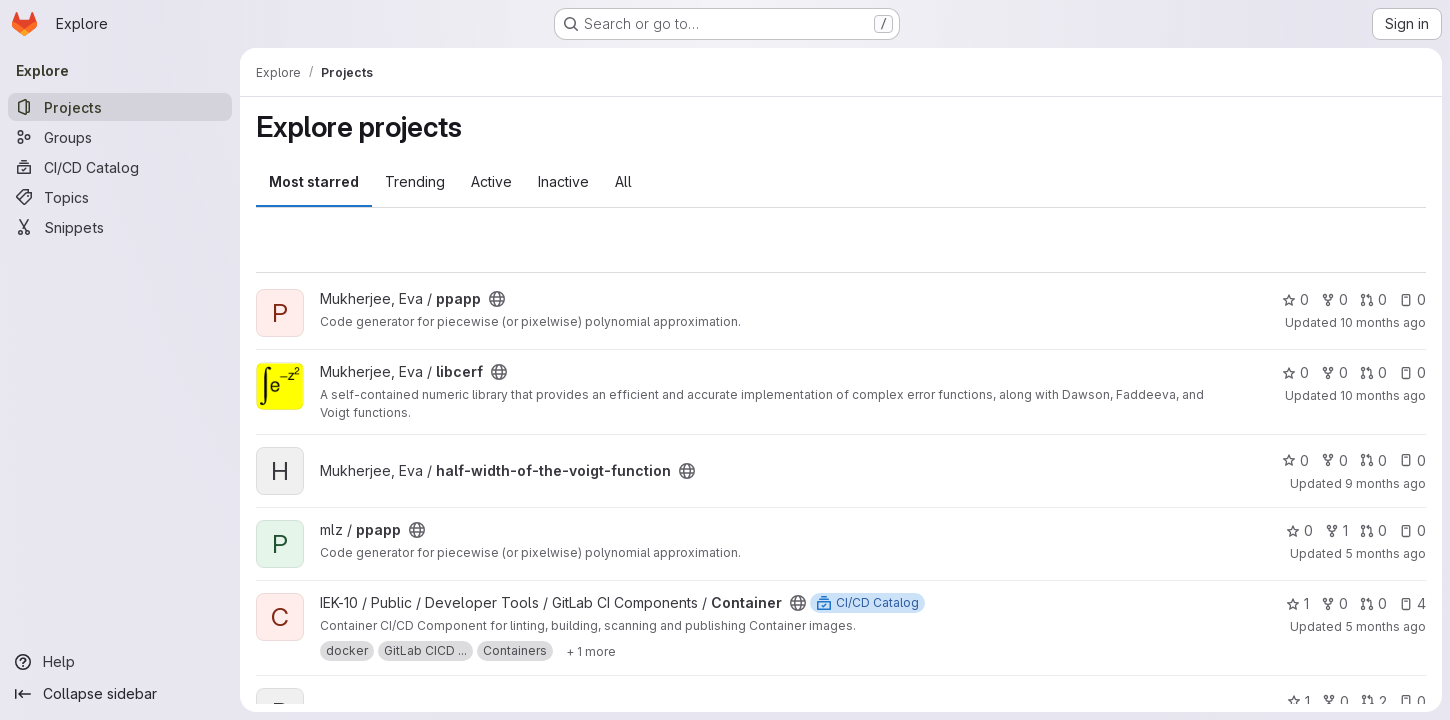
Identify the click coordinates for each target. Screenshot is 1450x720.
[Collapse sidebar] (120, 694)
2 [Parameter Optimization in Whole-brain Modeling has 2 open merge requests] (1374, 701)
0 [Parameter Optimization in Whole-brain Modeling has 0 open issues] (1412, 701)
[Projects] (120, 107)
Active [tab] (491, 181)
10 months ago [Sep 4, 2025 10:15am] (1383, 322)
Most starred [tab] (314, 181)
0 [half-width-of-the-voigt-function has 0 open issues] (1412, 460)
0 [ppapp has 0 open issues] (1412, 299)
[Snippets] (120, 227)
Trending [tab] (415, 181)
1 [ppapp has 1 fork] (1336, 530)
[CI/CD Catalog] (120, 167)
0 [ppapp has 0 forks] (1334, 299)
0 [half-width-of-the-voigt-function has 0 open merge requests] (1373, 460)
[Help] (120, 662)
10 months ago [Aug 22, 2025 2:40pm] (1383, 395)
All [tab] (623, 181)
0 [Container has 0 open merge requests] (1373, 603)
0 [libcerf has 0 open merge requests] (1373, 372)
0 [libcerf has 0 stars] (1295, 372)
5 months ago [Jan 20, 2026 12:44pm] (1385, 626)
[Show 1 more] (591, 651)
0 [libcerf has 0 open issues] (1412, 372)
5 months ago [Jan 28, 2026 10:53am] (1385, 553)
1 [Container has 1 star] (1297, 603)
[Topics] (120, 197)
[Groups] (120, 137)
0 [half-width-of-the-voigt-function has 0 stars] (1295, 460)
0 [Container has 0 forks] (1334, 603)
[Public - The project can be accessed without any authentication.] (497, 299)
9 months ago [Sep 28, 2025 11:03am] (1385, 483)
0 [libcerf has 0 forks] (1334, 372)
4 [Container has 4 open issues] (1412, 603)
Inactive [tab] (563, 181)
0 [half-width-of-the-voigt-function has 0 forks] (1334, 460)
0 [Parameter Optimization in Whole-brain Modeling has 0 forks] (1335, 701)
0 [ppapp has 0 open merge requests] (1373, 299)
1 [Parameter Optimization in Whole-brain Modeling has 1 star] (1298, 701)
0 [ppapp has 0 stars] (1295, 299)
